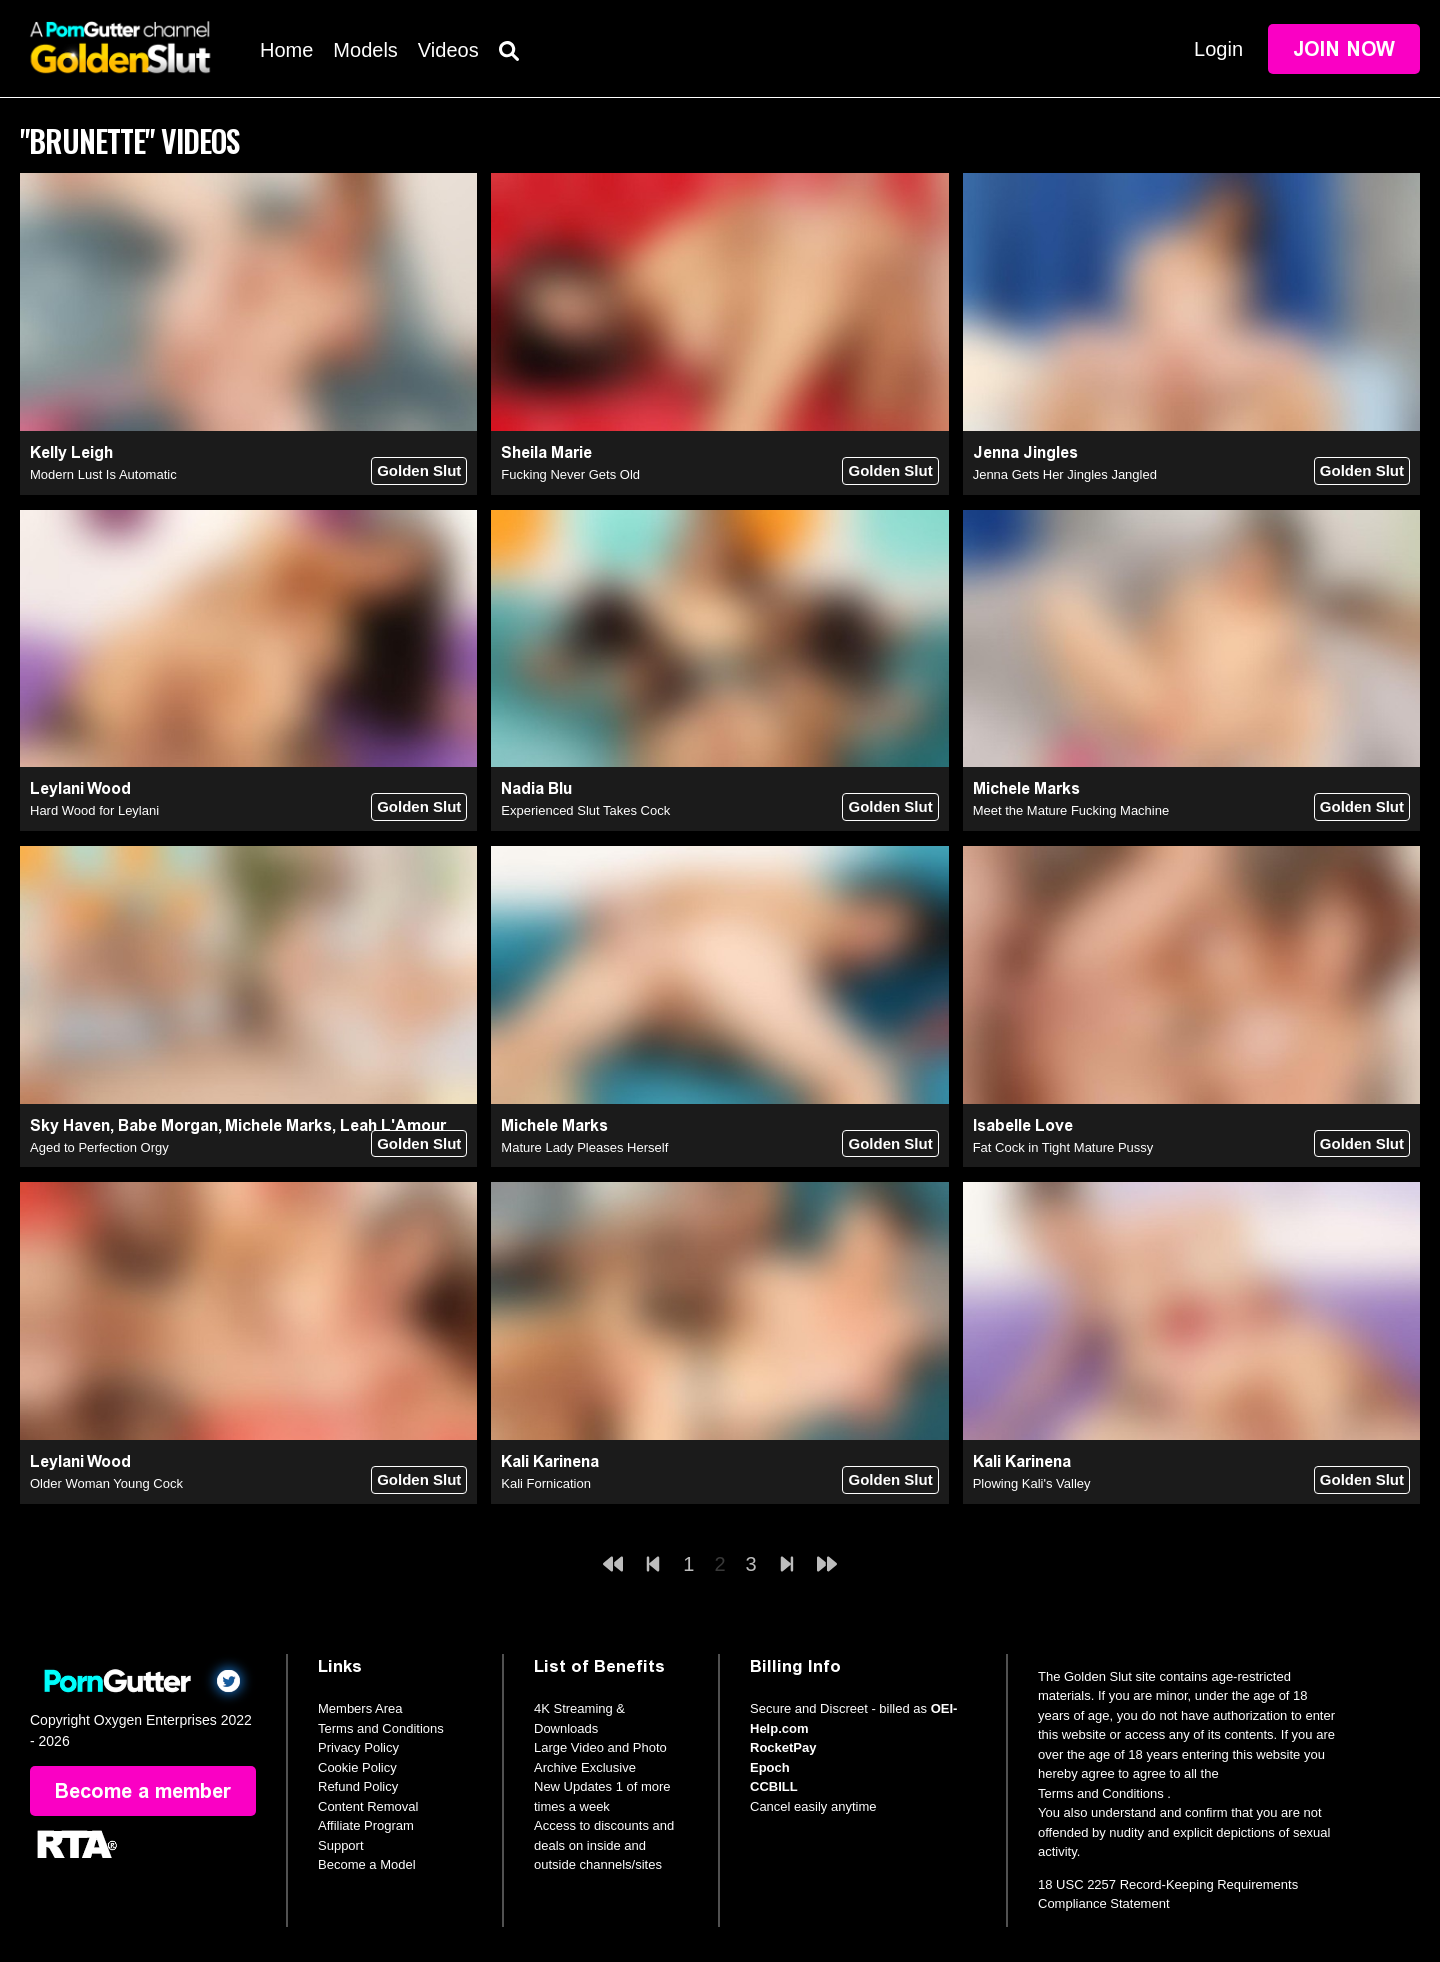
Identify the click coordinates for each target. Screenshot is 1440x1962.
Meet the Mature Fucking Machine (1071, 810)
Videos (448, 50)
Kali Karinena (550, 1461)
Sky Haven (70, 1125)
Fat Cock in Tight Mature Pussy (1063, 1147)
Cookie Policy (357, 1767)
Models (365, 50)
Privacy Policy (358, 1747)
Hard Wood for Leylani (94, 810)
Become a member (143, 1791)
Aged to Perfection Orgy (99, 1147)
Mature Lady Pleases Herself (584, 1147)
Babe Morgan (168, 1125)
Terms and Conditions (381, 1728)
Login (1218, 49)
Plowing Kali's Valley (1032, 1483)
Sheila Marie (546, 452)
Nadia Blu (536, 788)
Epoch (770, 1767)
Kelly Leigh (71, 452)
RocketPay (783, 1747)
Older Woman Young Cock (106, 1483)
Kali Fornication (546, 1483)
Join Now (1344, 49)
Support (341, 1845)
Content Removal (368, 1806)
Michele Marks (1026, 788)
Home (286, 50)
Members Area (360, 1708)
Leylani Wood (80, 788)
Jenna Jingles (1025, 452)
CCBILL (774, 1786)
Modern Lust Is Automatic (103, 474)
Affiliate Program (366, 1825)
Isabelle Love (1023, 1125)
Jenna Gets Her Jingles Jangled (1065, 474)
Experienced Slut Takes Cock (585, 810)
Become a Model (367, 1864)
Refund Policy (358, 1786)
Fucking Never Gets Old (570, 474)
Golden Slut (419, 470)
